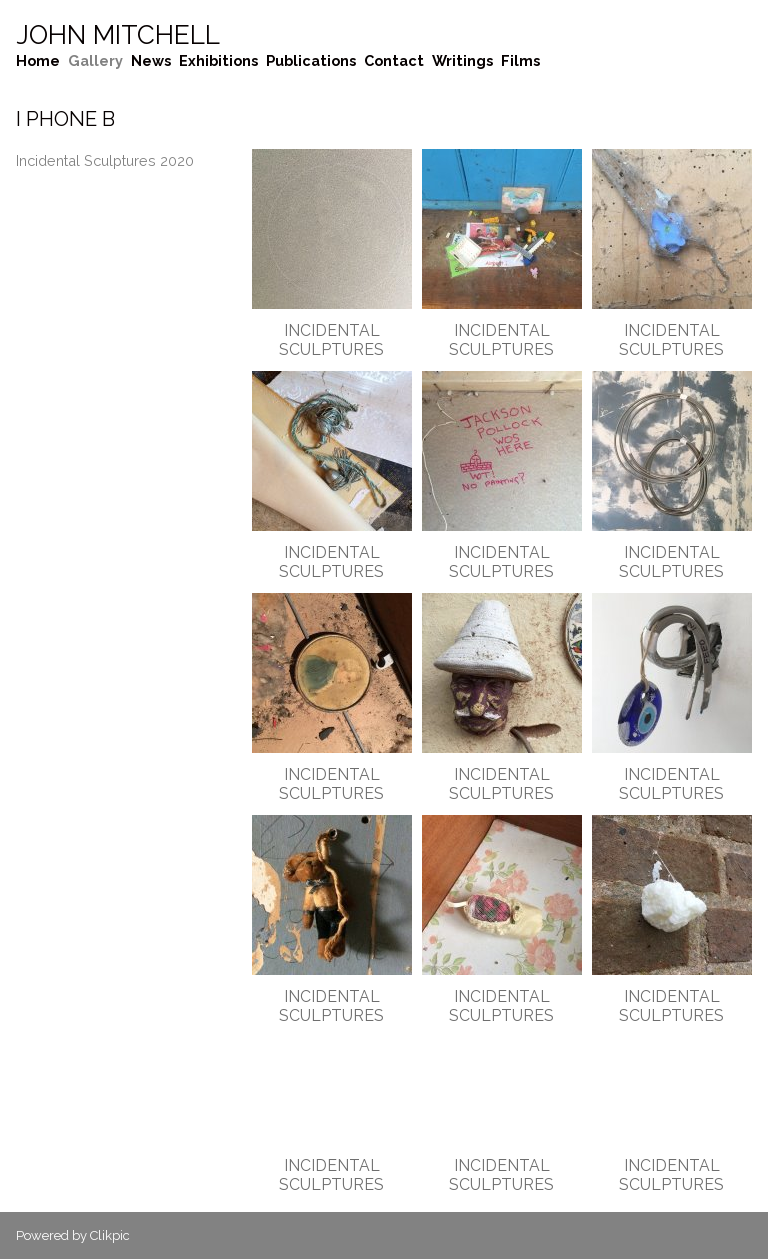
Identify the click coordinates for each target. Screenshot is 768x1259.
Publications (311, 60)
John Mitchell (118, 35)
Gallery (95, 60)
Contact (394, 60)
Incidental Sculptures (331, 340)
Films (520, 60)
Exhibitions (218, 60)
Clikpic (110, 1235)
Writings (462, 60)
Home (38, 60)
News (151, 60)
